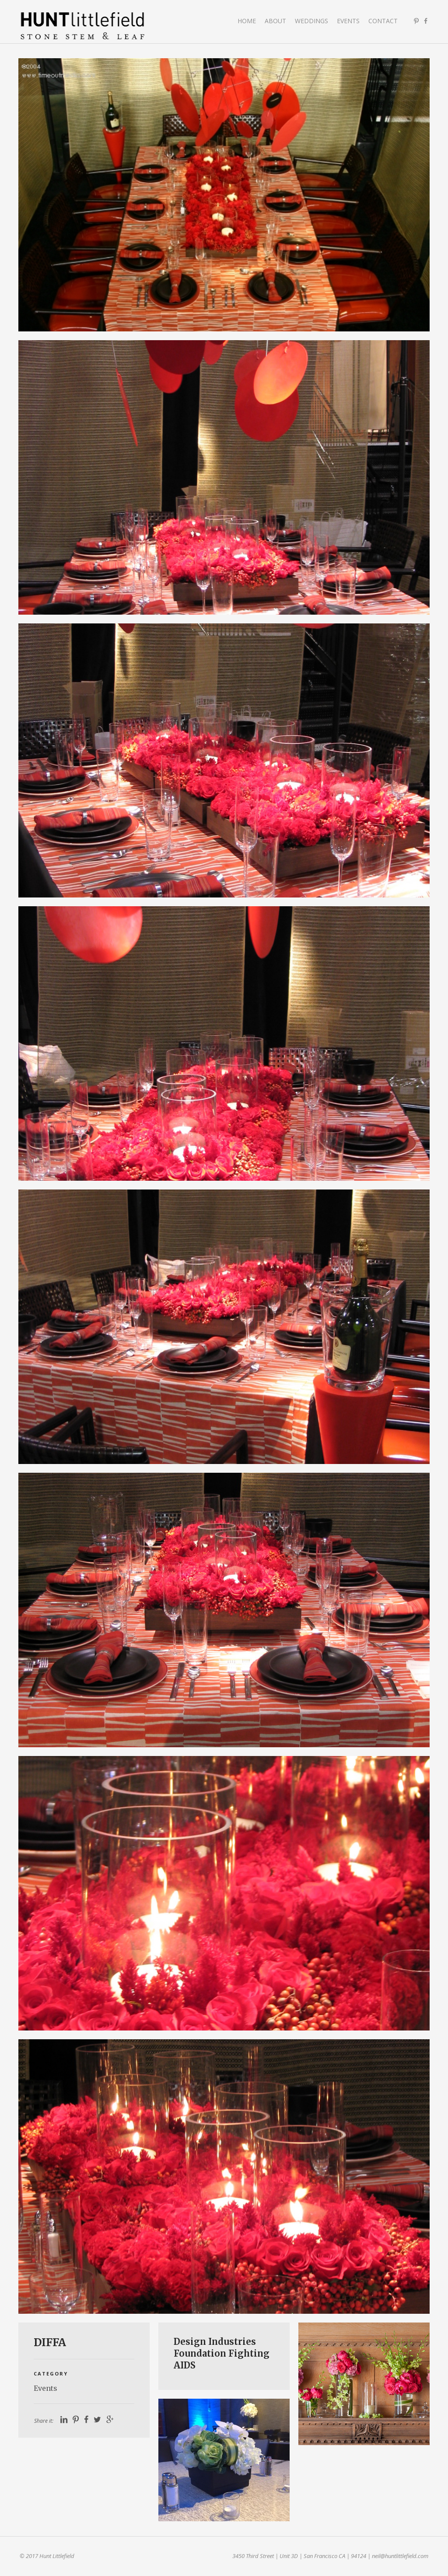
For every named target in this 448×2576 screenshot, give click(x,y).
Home (247, 21)
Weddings (311, 21)
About (275, 21)
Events (348, 21)
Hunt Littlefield (83, 26)
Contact (383, 21)
